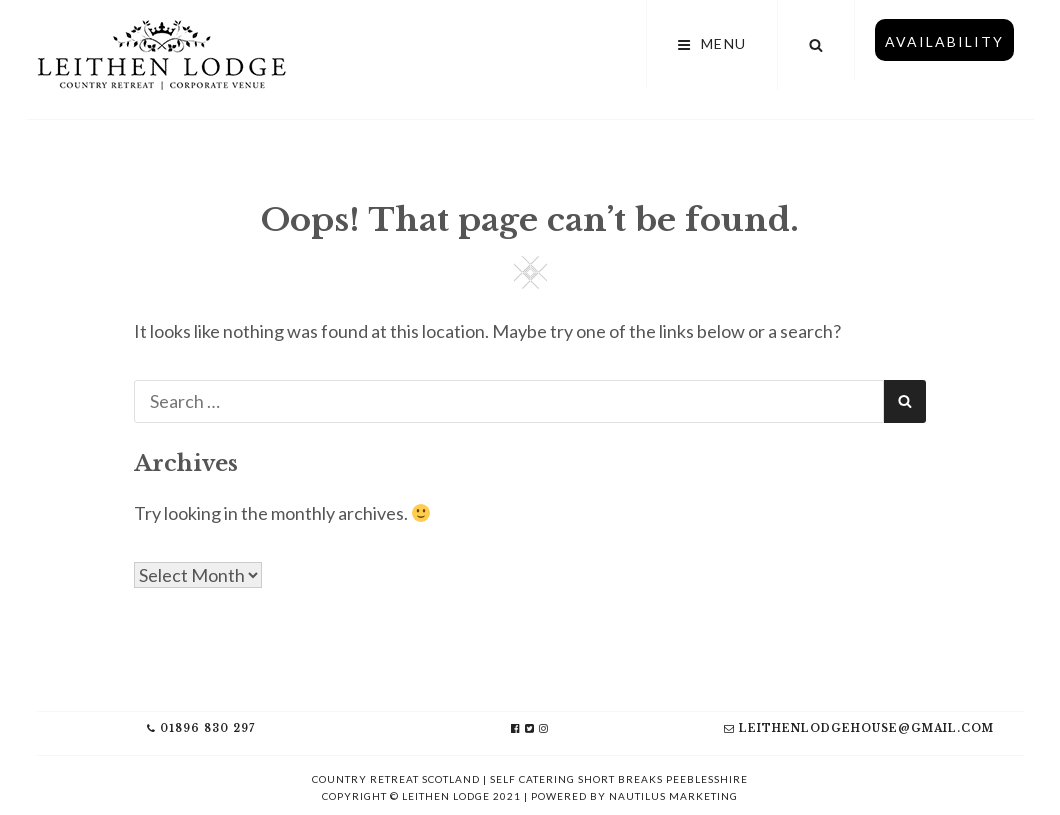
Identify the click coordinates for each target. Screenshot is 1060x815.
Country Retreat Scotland (396, 779)
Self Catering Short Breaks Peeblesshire (619, 779)
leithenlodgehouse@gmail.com (859, 728)
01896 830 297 (201, 728)
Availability (944, 41)
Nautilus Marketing (673, 796)
